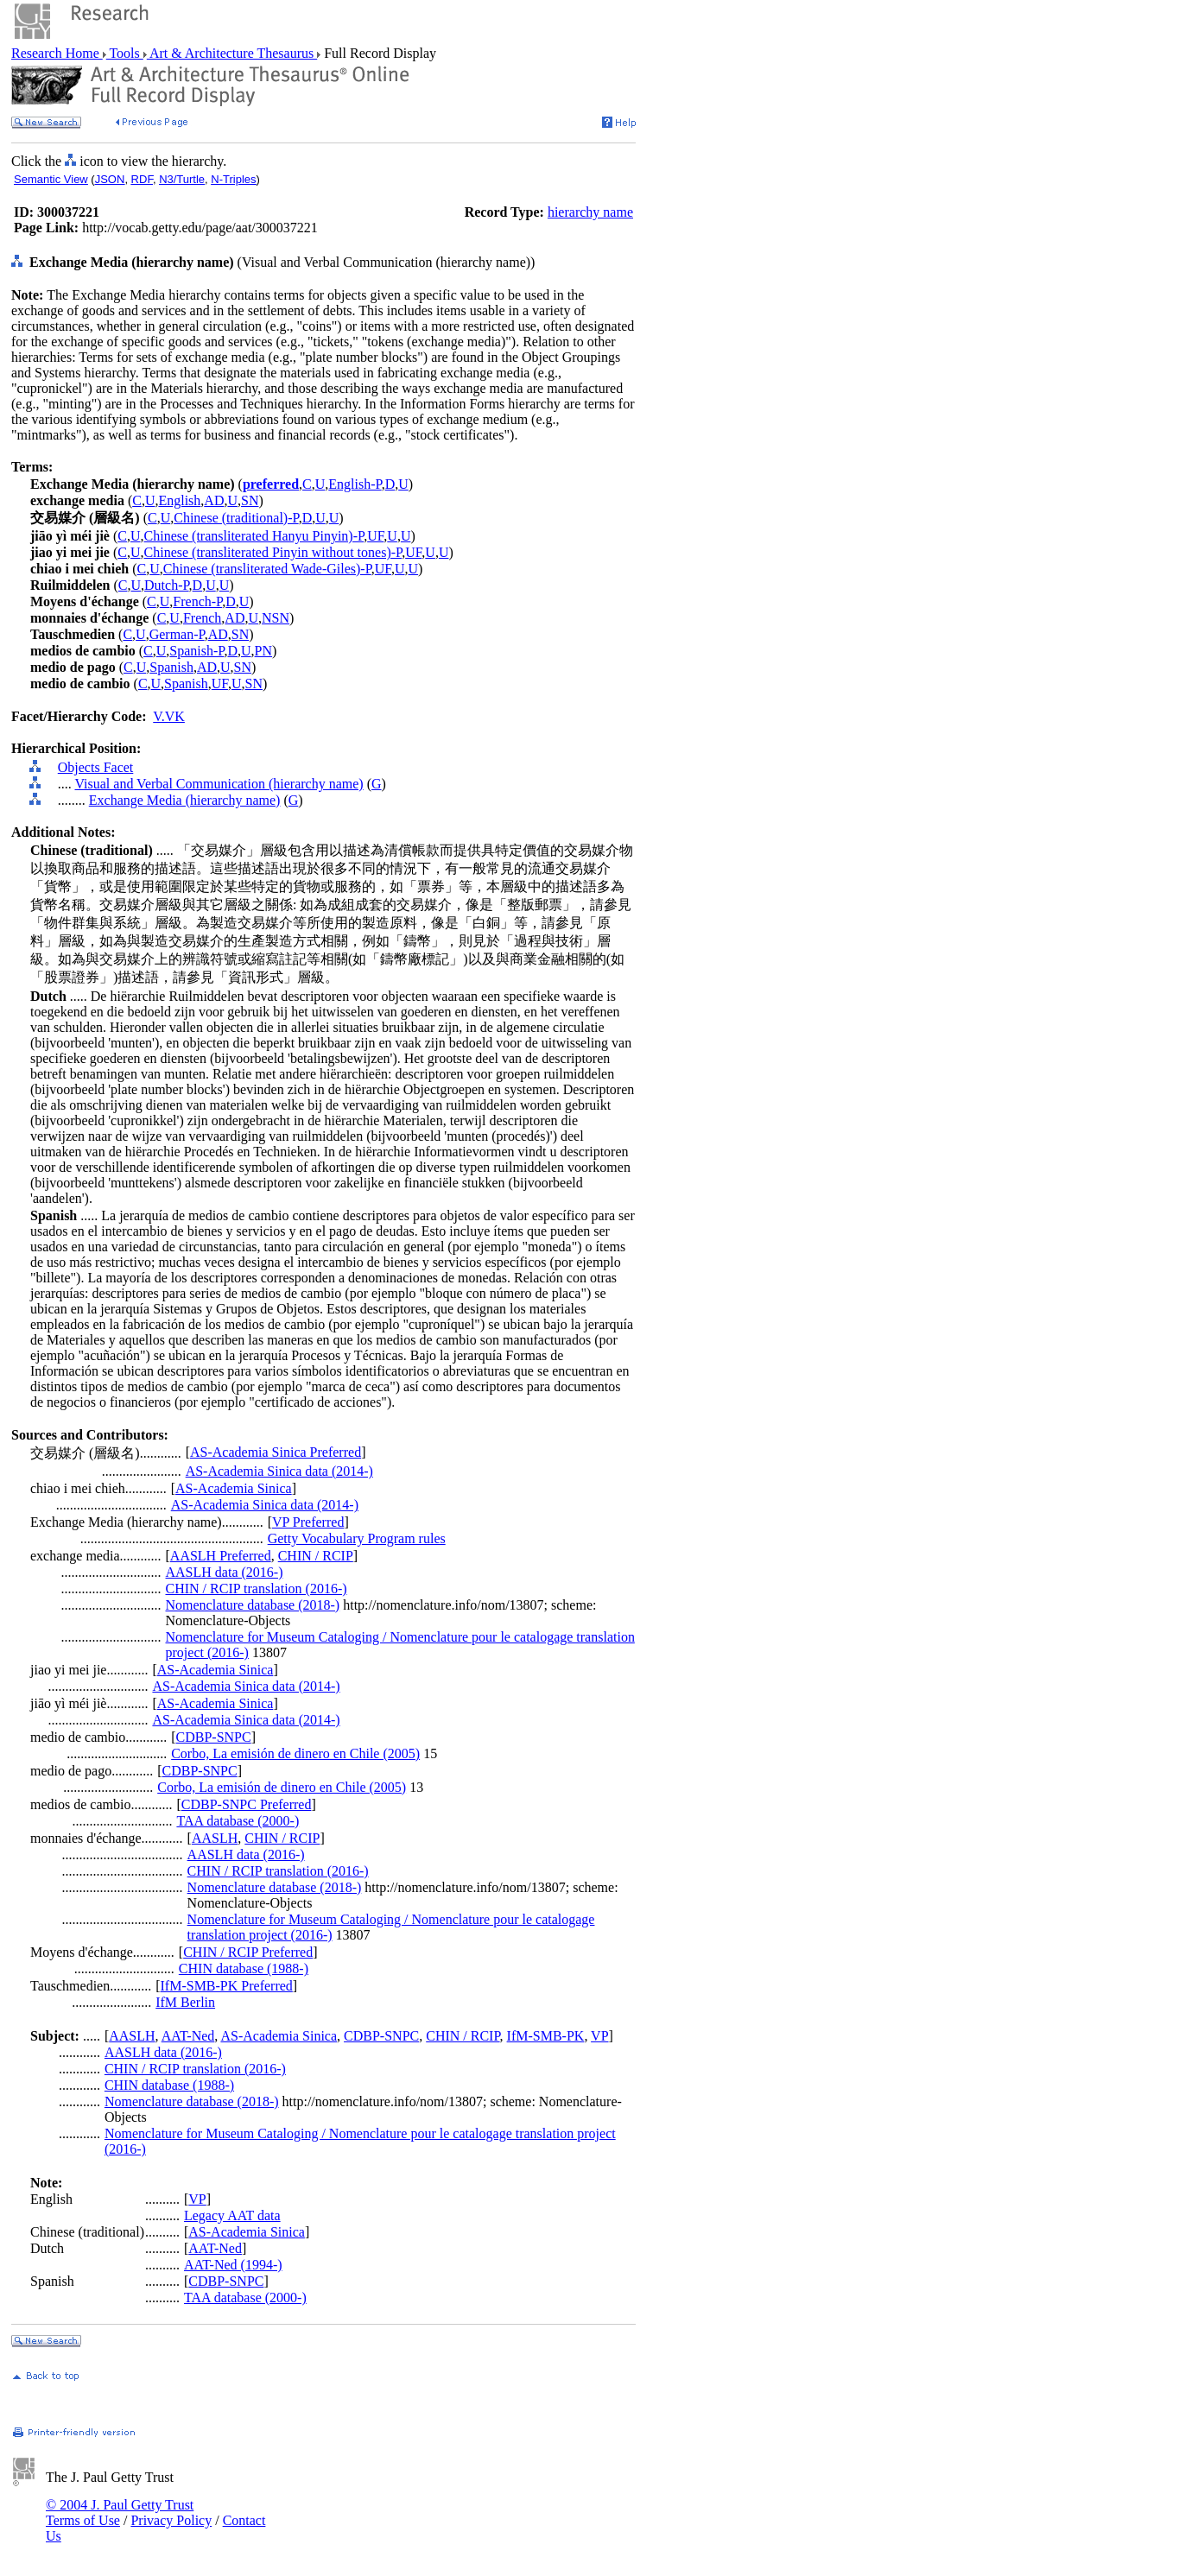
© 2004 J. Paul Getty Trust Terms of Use (119, 2512)
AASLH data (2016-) (224, 1572)
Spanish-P (196, 650)
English (179, 500)
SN (249, 500)
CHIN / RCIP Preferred (248, 1952)
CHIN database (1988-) (243, 1968)
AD (214, 500)
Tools (124, 53)
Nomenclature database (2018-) (253, 1605)
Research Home (57, 53)
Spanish (171, 667)
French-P (197, 601)
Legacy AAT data (232, 2215)
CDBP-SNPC (213, 1737)
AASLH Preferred (220, 1555)
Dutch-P (166, 585)
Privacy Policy (171, 2520)
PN (263, 650)
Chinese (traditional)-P (236, 517)
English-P (354, 484)
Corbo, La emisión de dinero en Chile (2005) (295, 1753)
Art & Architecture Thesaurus (232, 53)
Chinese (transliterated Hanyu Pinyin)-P (254, 535)
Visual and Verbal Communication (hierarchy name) (218, 783)
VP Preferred (308, 1522)
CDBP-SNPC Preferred (246, 1804)
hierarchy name (590, 212)
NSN (275, 618)
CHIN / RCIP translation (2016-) (256, 1588)
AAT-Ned (188, 2036)
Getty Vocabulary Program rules (357, 1538)
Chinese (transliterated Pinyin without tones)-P (273, 552)
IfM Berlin (185, 2002)
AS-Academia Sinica (233, 1488)
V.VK (169, 716)
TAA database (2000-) (237, 1820)
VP (599, 2036)
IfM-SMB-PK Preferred (227, 1985)
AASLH (215, 1838)
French (202, 618)
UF (375, 535)
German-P (177, 634)
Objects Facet (96, 767)
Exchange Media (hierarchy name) (185, 800)
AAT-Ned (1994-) (233, 2264)
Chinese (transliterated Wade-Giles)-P (267, 568)
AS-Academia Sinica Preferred (275, 1452)
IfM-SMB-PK (546, 2036)
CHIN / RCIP (315, 1555)
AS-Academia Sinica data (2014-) (279, 1471)
